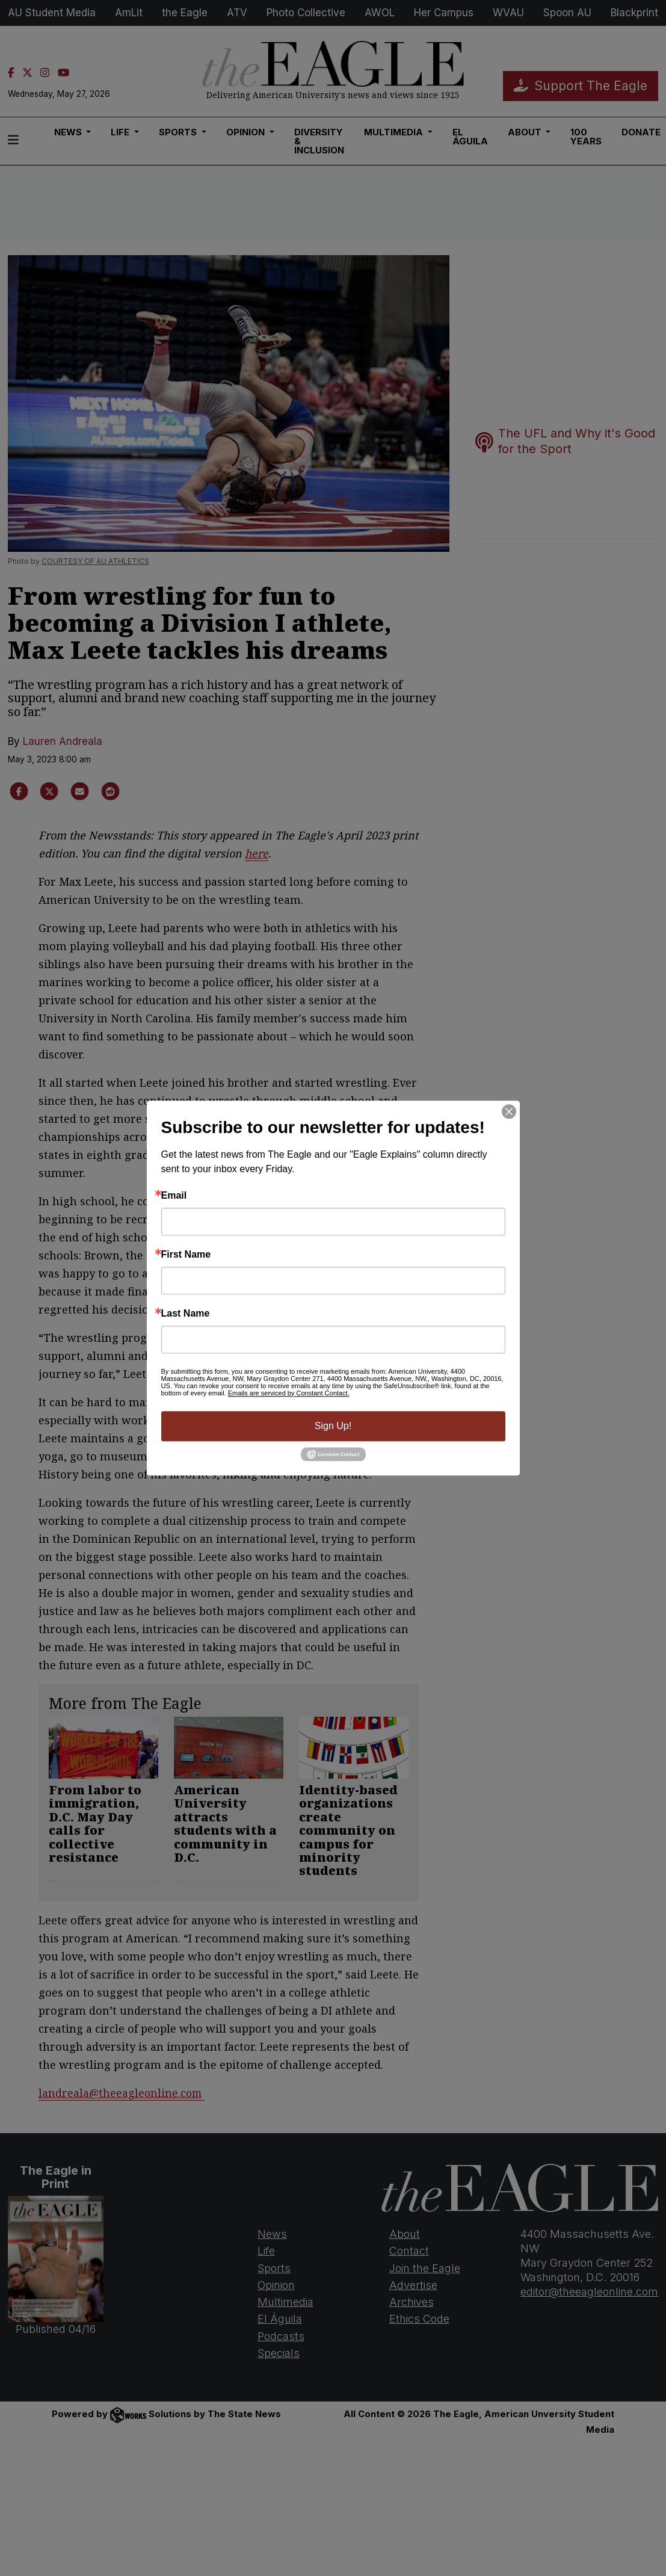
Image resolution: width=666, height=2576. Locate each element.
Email (174, 1195)
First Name (186, 1254)
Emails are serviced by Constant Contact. (289, 1393)
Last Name (185, 1313)
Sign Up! (333, 1426)
